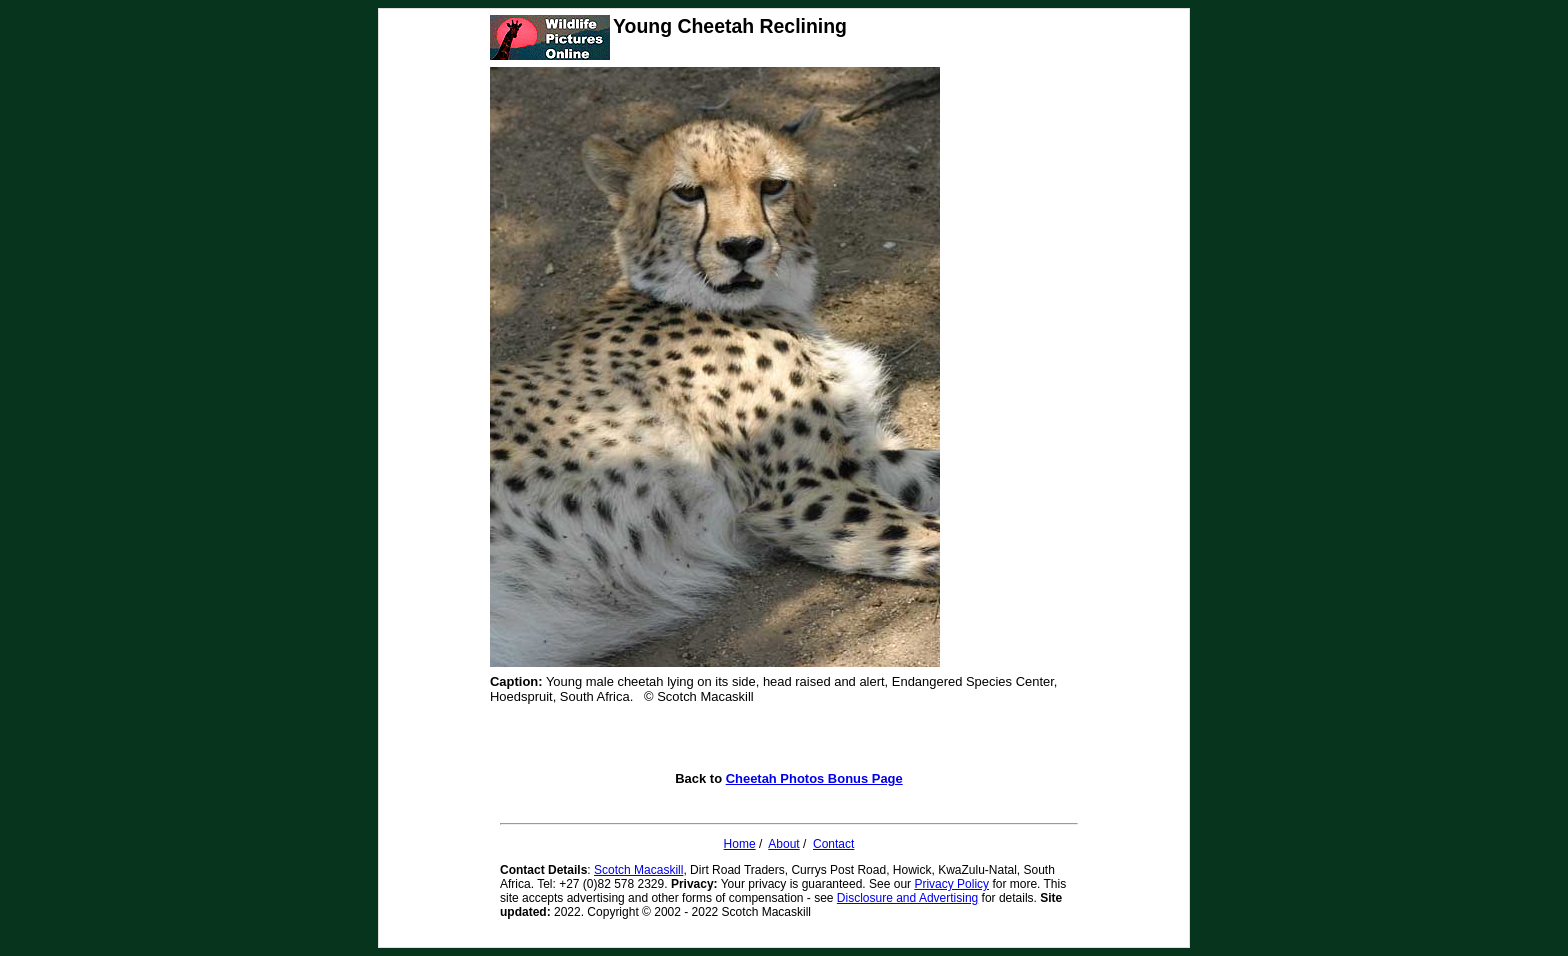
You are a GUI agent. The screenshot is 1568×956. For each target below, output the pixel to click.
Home (740, 844)
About (783, 844)
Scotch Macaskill (638, 870)
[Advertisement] (789, 741)
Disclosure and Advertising (907, 898)
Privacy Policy (951, 884)
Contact (833, 844)
